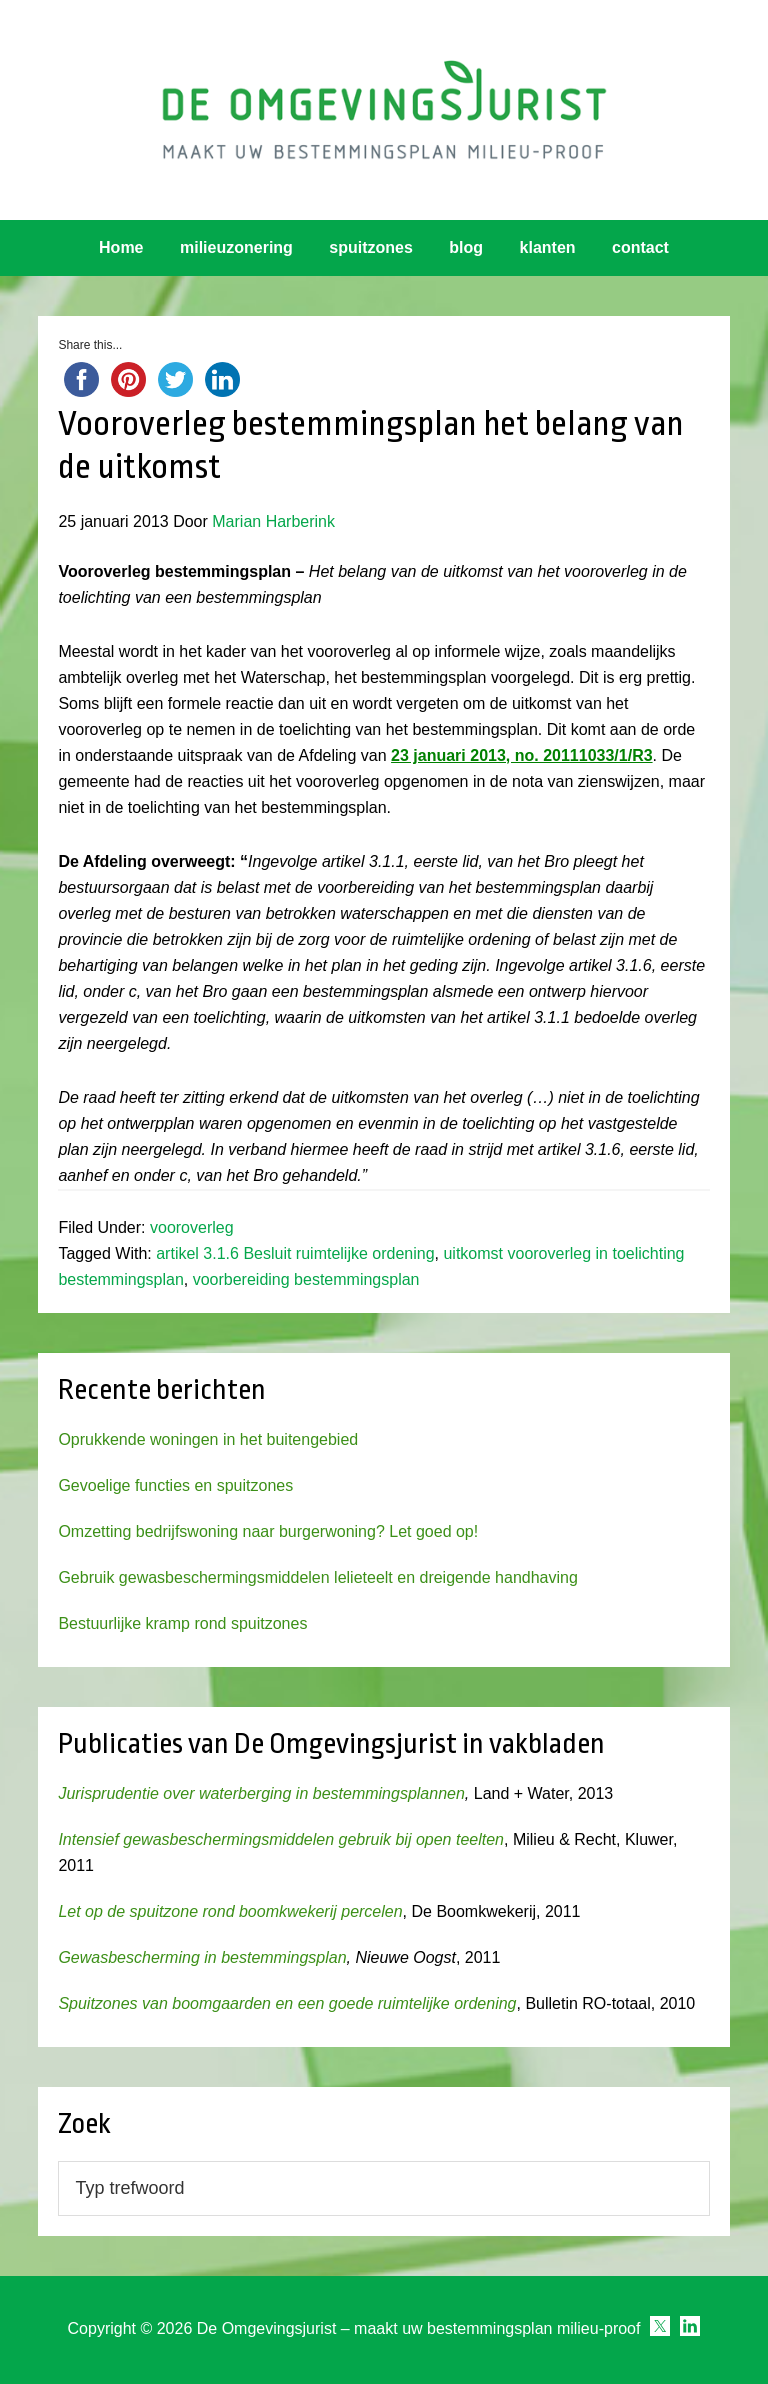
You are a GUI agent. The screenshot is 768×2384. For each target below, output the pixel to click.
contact (640, 247)
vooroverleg (192, 1227)
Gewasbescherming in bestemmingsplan (202, 1957)
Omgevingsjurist (383, 110)
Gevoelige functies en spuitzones (175, 1485)
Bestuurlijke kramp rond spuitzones (182, 1623)
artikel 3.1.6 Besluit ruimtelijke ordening (295, 1253)
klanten (548, 247)
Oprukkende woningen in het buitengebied (208, 1439)
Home (121, 247)
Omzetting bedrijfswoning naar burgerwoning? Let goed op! (268, 1531)
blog (466, 247)
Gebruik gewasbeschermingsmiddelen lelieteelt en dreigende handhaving (317, 1577)
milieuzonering (236, 247)
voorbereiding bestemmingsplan (306, 1279)
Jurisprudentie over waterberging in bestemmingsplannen (261, 1793)
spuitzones (371, 247)
